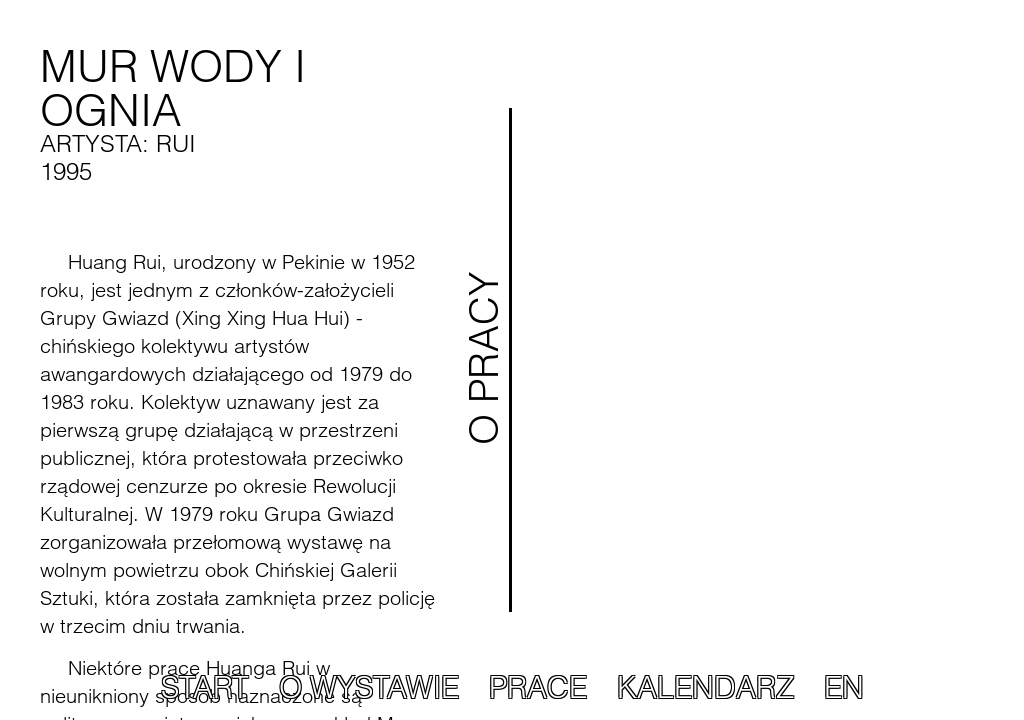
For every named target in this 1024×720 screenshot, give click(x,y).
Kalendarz (705, 687)
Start (205, 687)
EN (844, 687)
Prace (538, 687)
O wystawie (369, 687)
